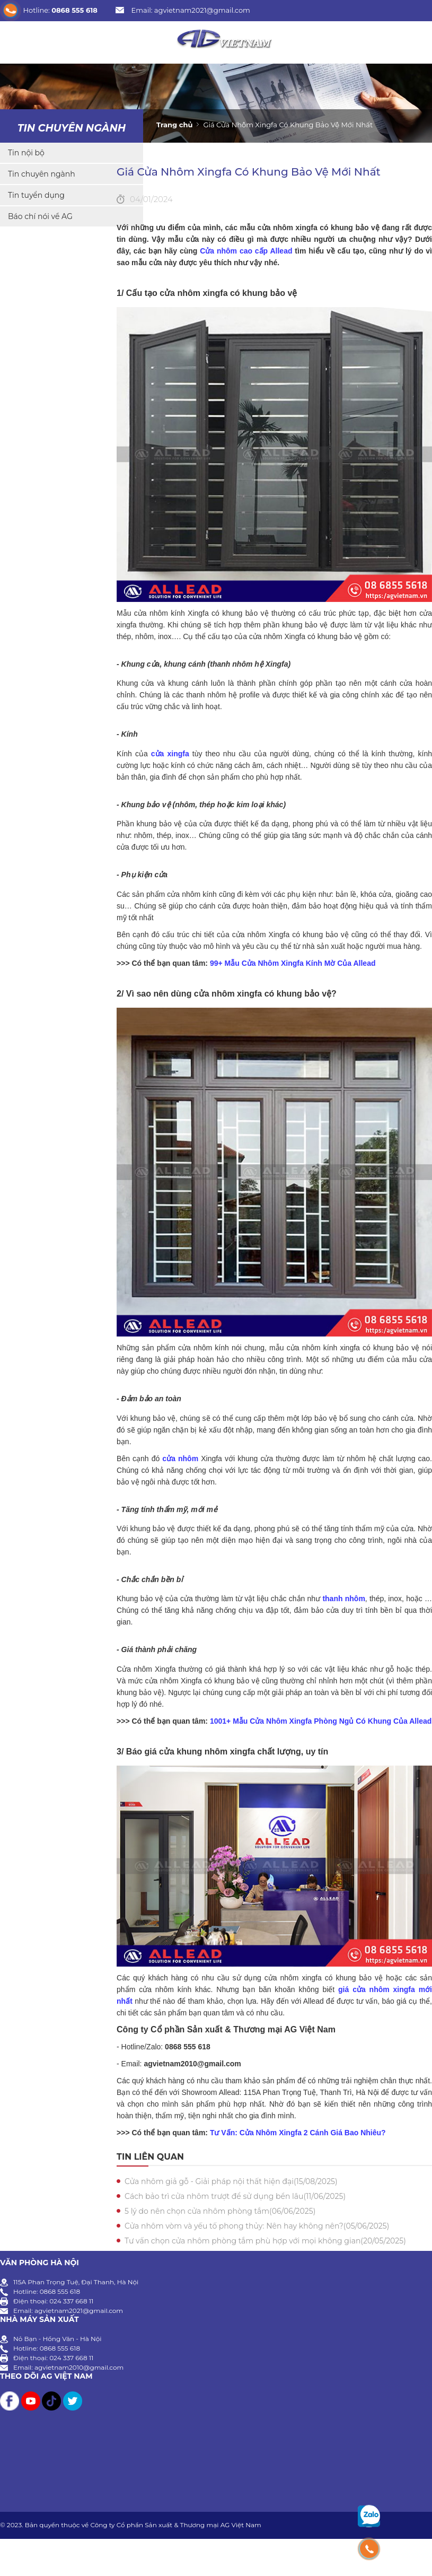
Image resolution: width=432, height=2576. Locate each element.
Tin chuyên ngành (71, 128)
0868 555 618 (74, 10)
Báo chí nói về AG (40, 216)
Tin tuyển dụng (36, 195)
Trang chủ (174, 124)
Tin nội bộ (26, 153)
